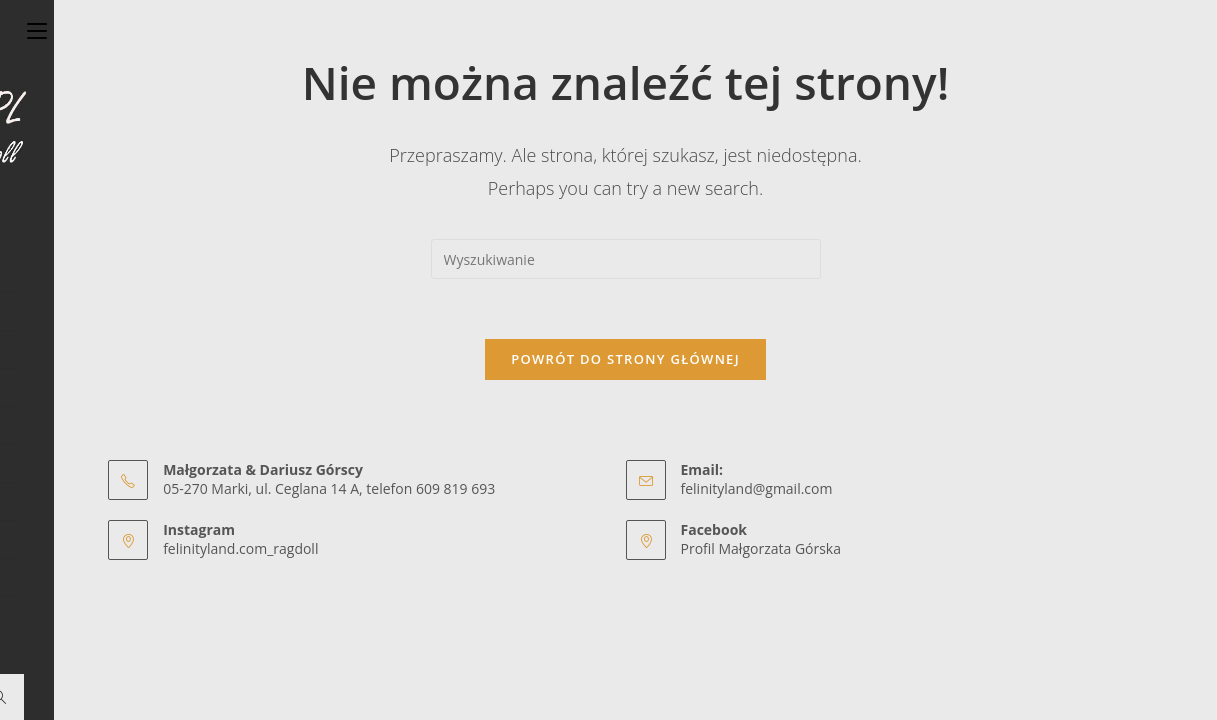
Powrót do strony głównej (625, 359)
